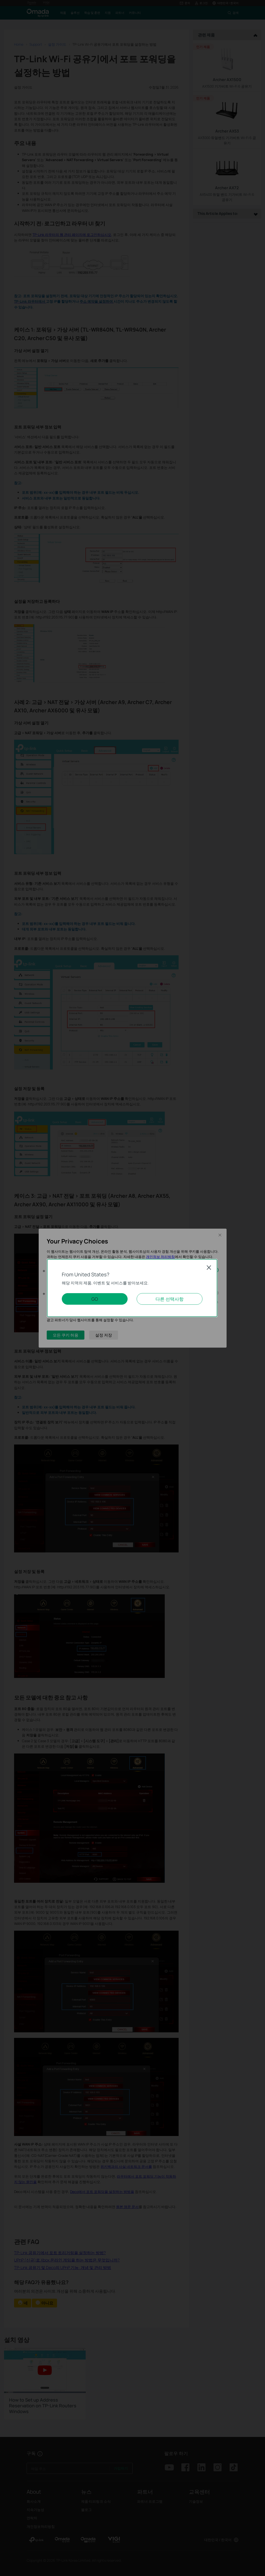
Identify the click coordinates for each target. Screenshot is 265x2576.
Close (208, 1267)
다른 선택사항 (169, 1299)
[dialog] (132, 1288)
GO (94, 1299)
